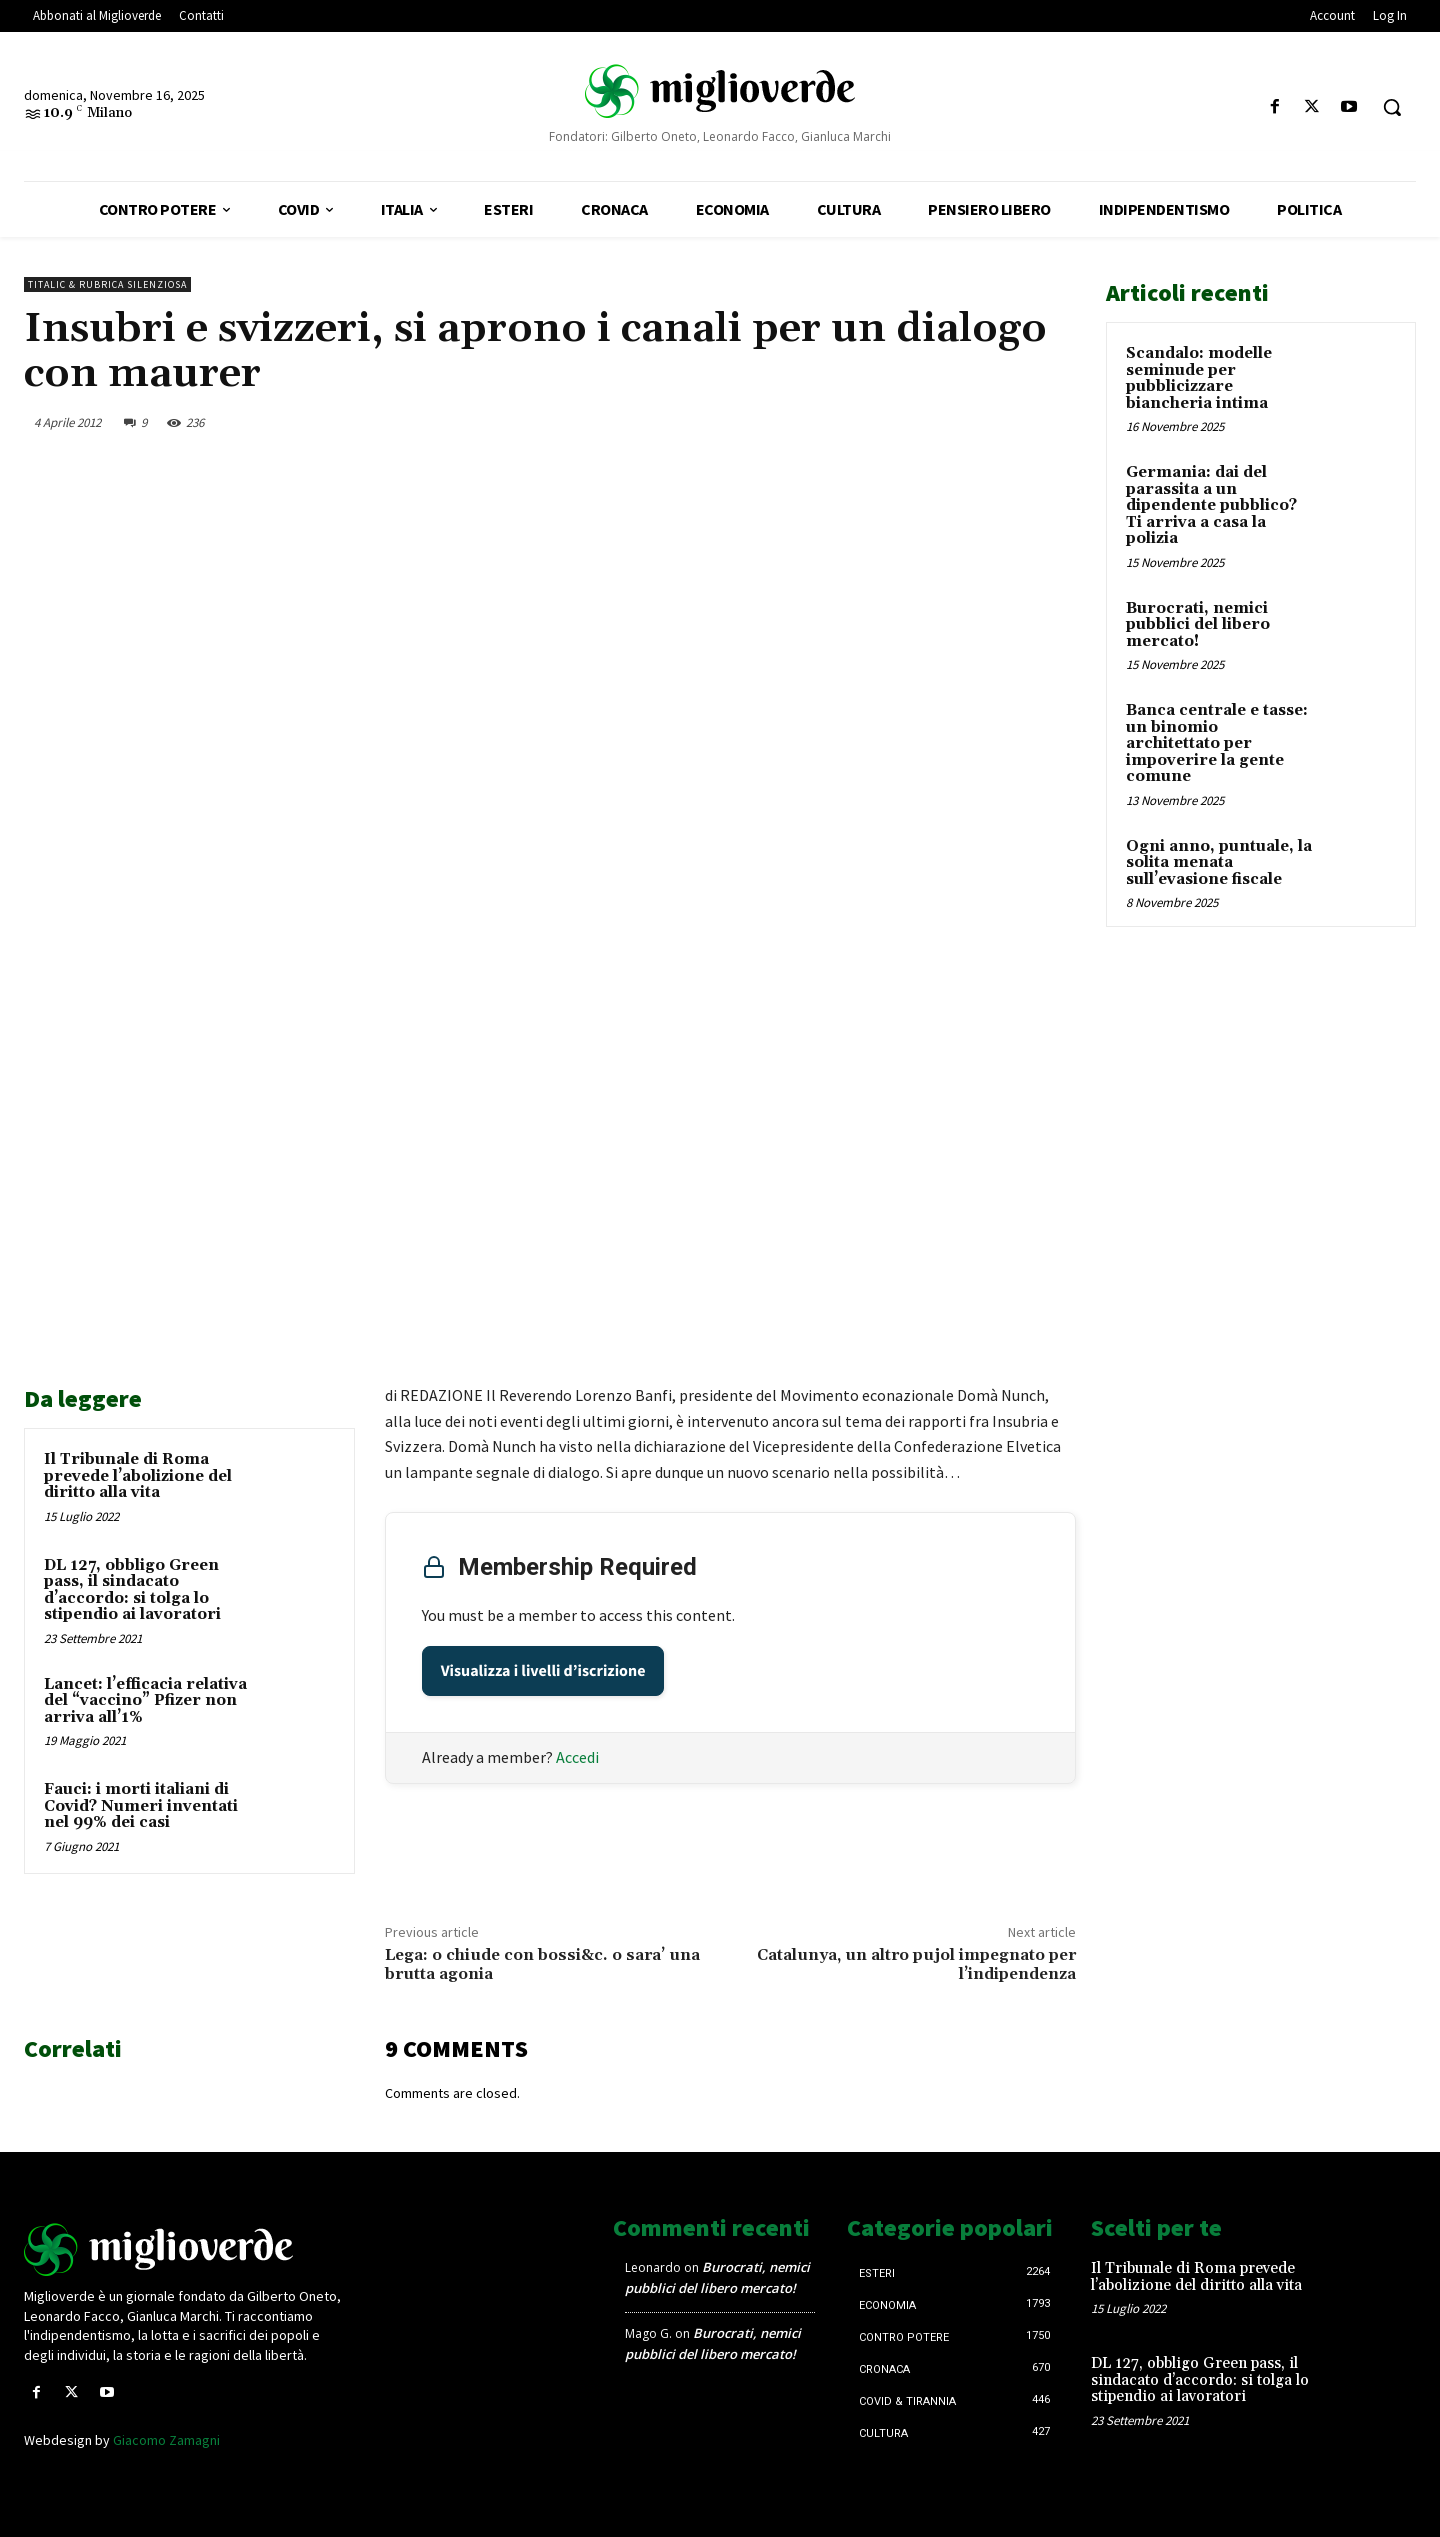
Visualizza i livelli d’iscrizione (543, 1671)
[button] (1392, 107)
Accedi (577, 1757)
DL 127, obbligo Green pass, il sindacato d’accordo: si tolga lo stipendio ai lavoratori (132, 1590)
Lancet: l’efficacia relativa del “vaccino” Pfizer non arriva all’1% (145, 1701)
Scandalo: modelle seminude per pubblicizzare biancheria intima (1199, 378)
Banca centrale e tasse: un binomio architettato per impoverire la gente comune (1217, 743)
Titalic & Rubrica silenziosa (107, 284)
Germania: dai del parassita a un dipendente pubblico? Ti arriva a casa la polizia (1211, 505)
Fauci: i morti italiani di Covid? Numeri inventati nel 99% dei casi (141, 1806)
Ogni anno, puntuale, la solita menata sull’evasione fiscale (1219, 863)
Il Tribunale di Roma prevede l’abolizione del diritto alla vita (138, 1476)
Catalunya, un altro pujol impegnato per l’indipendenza (916, 1964)
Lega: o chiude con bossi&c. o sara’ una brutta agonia (542, 1964)
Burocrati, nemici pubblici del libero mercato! (1198, 625)
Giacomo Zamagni (166, 2440)
